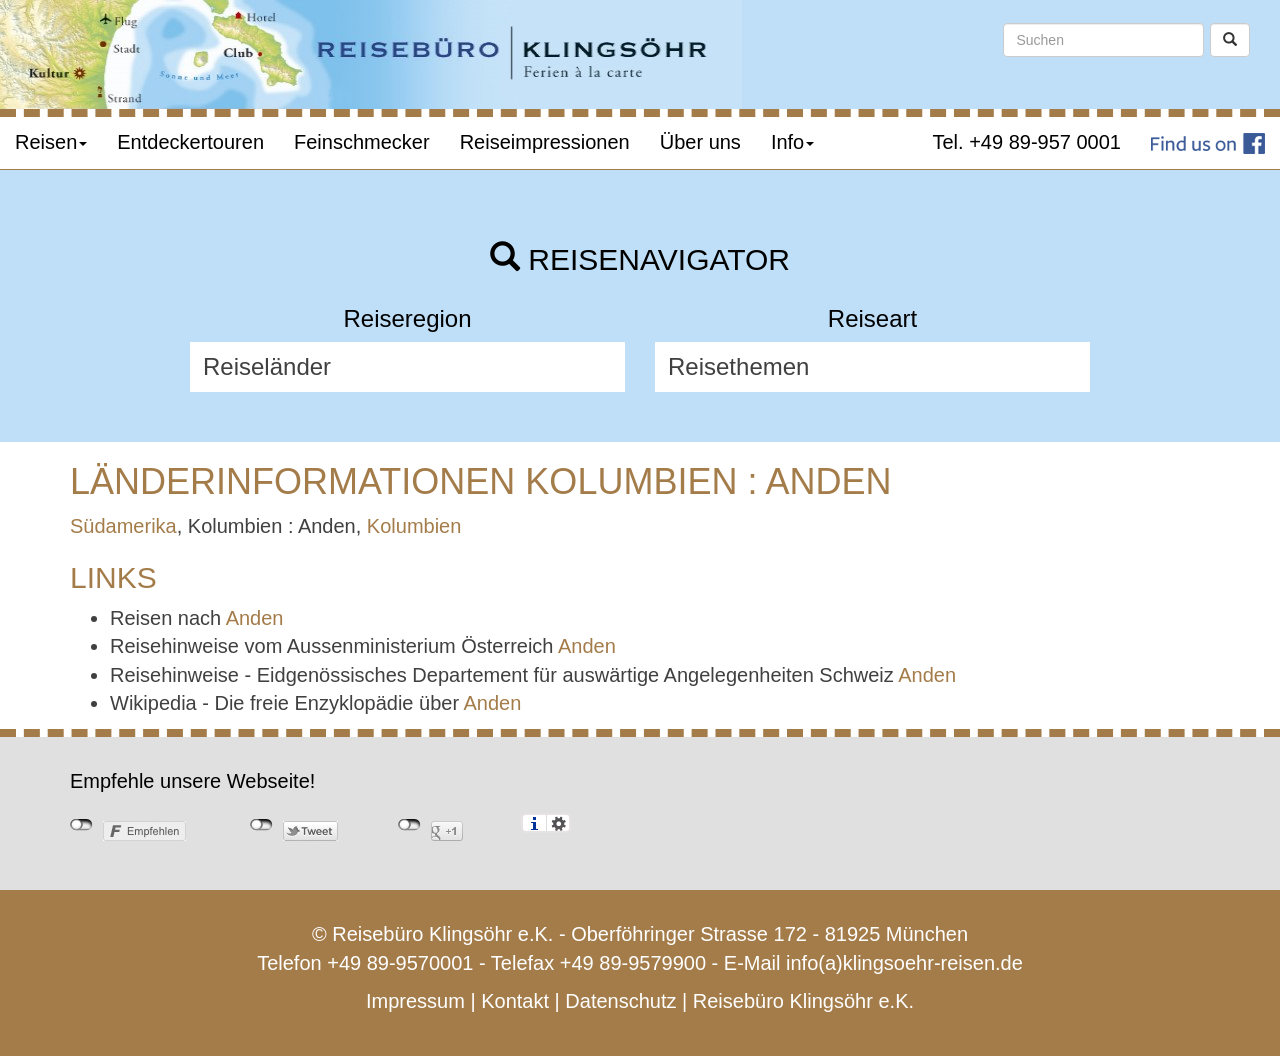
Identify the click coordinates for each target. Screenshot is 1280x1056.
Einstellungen (558, 823)
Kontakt (515, 1001)
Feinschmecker (362, 142)
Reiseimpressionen (545, 142)
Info (792, 142)
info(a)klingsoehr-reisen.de (904, 963)
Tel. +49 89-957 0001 (1027, 142)
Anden (255, 618)
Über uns (700, 142)
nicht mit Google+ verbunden (409, 825)
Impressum (415, 1001)
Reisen (51, 142)
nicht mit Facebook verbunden (81, 825)
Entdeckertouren (190, 142)
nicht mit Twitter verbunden (261, 825)
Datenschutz (620, 1001)
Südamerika (123, 526)
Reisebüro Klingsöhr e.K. (803, 1001)
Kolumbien (414, 526)
